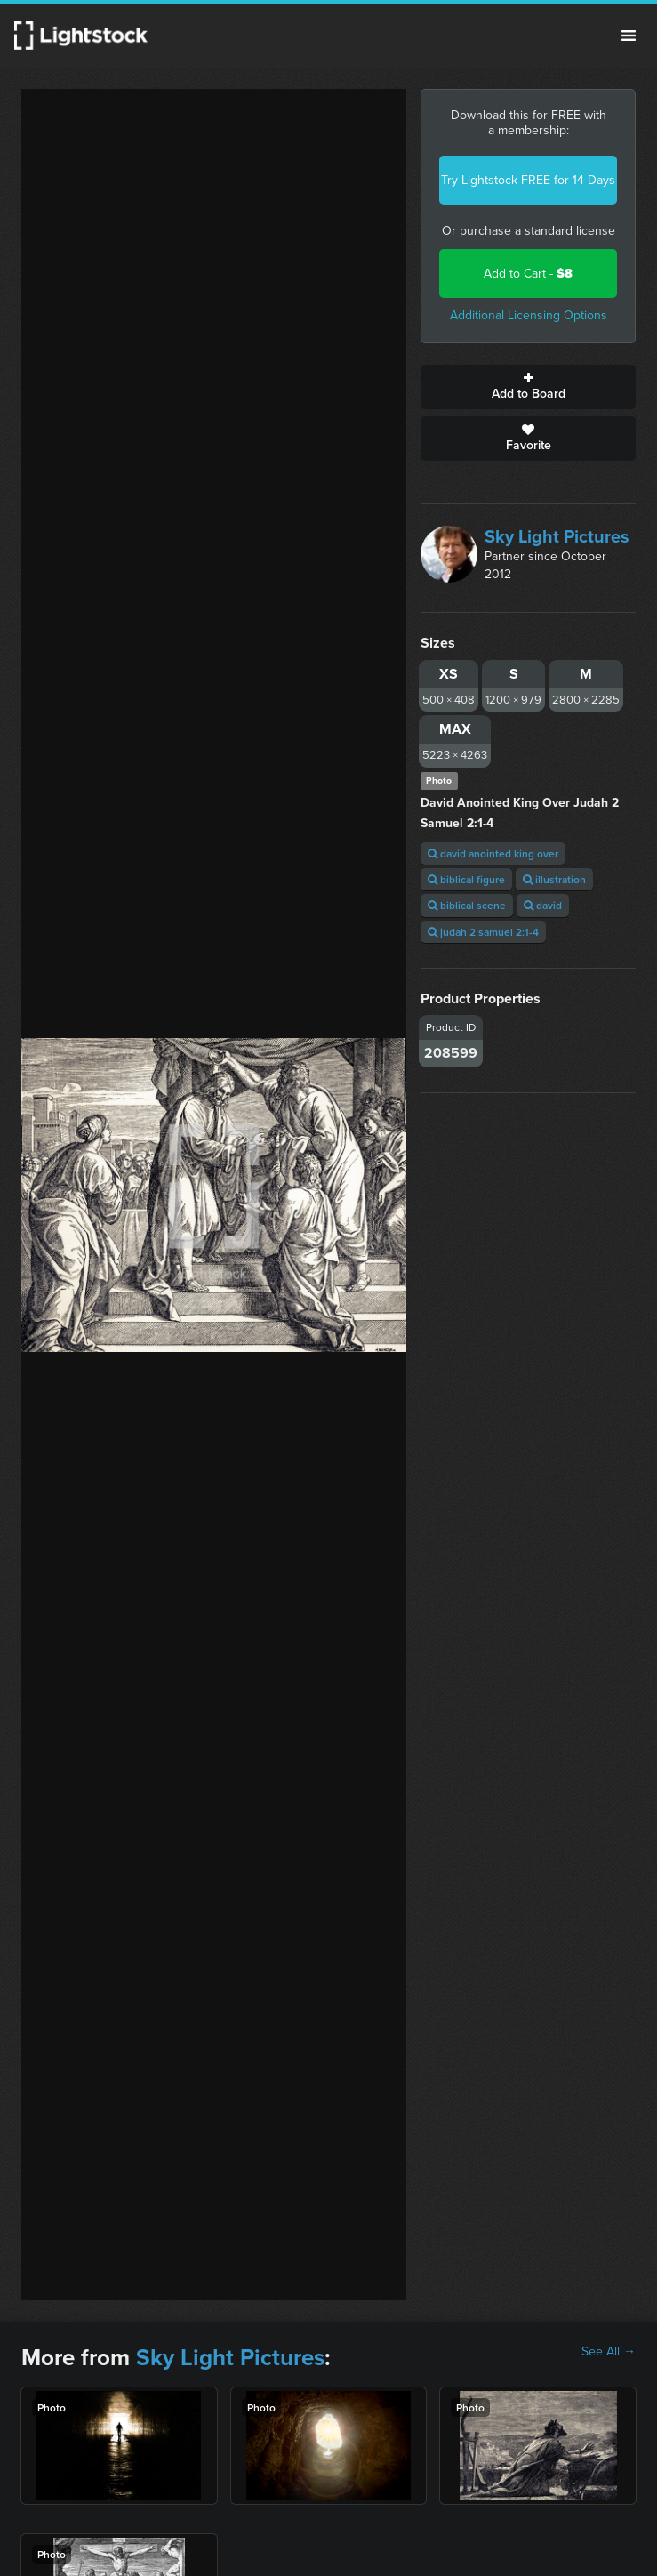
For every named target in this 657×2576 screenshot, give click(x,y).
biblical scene (467, 905)
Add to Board (528, 387)
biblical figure (466, 879)
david (543, 905)
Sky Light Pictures (557, 536)
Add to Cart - (528, 273)
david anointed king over (493, 853)
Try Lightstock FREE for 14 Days (528, 180)
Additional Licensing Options (528, 315)
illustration (554, 879)
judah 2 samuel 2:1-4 (483, 931)
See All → (608, 2352)
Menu (628, 35)
